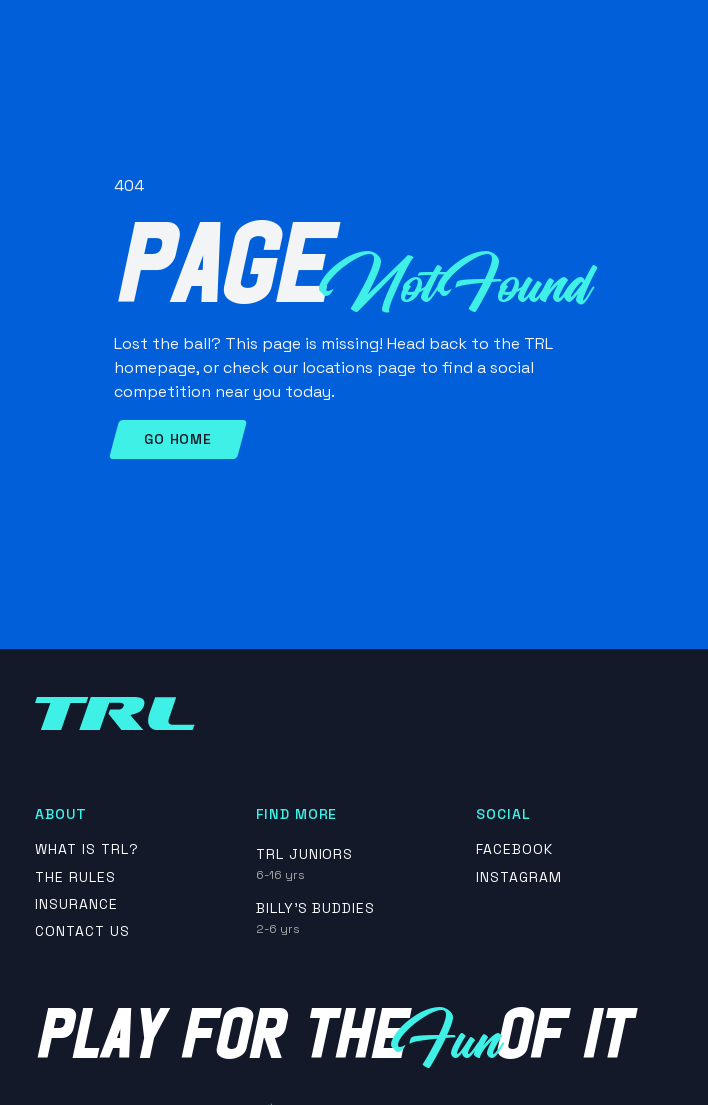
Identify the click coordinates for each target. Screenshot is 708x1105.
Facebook (514, 849)
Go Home (178, 439)
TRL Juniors (305, 854)
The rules (75, 877)
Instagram (519, 877)
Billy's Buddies (315, 908)
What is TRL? (87, 849)
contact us (82, 931)
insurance (76, 904)
